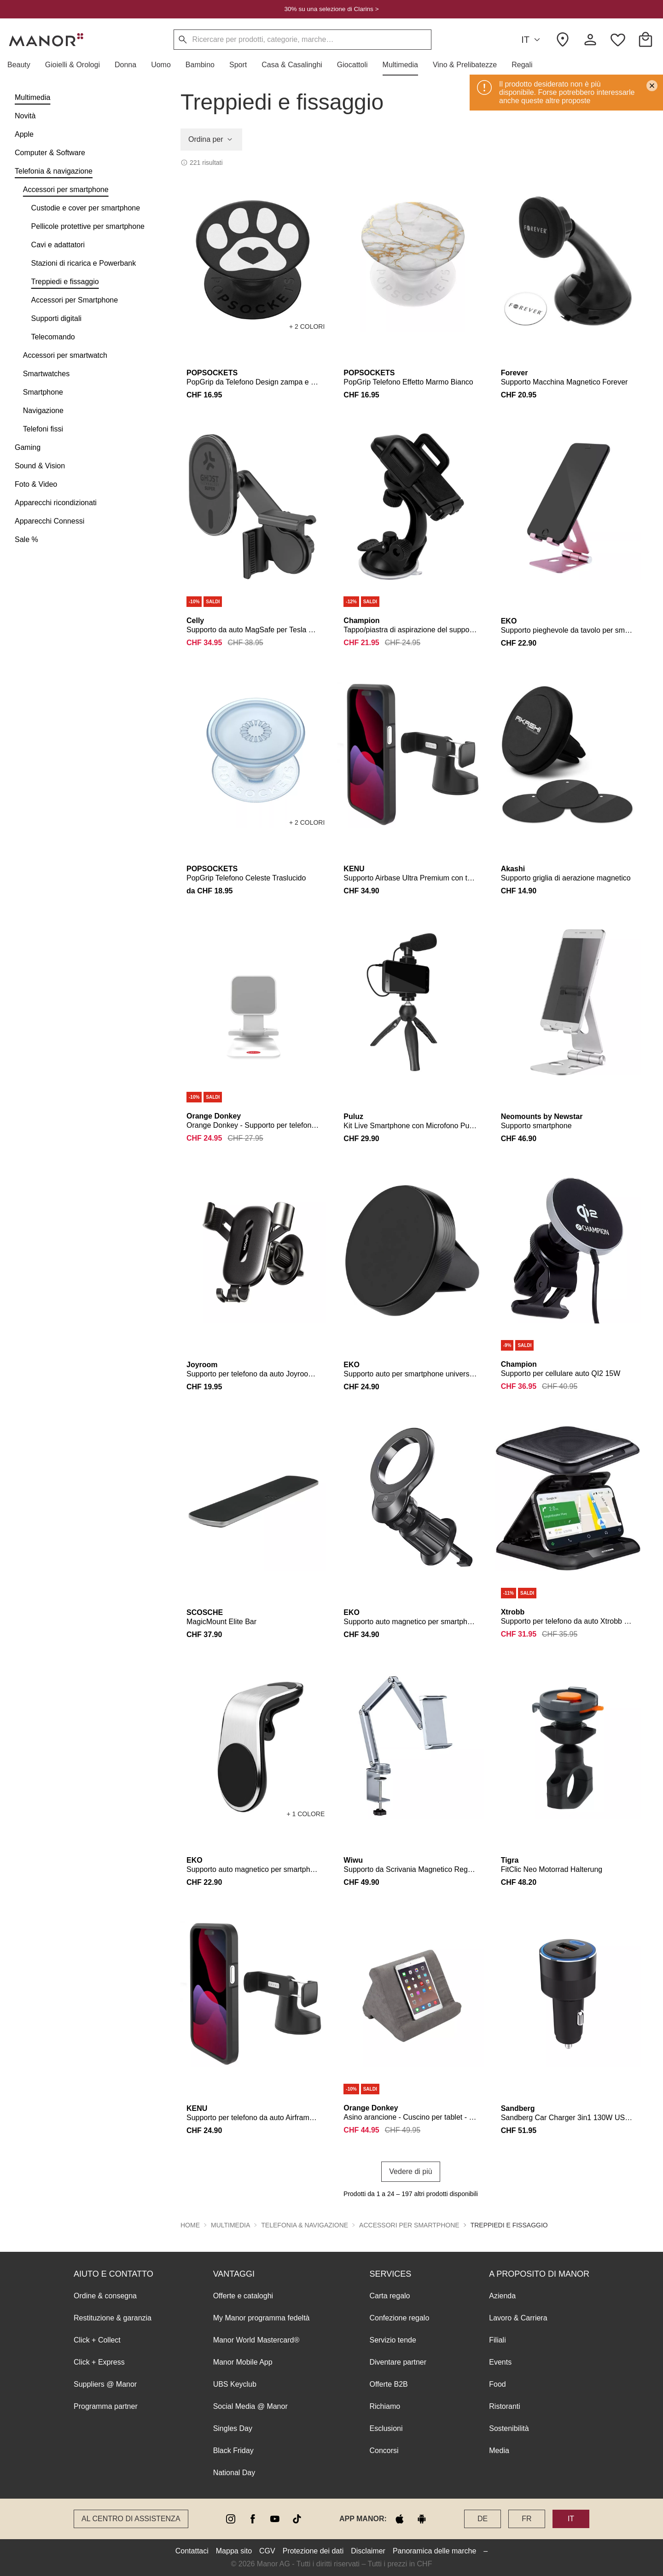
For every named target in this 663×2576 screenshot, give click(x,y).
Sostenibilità (509, 2428)
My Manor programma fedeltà (261, 2318)
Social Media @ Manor (250, 2406)
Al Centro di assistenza (130, 2519)
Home (190, 2225)
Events (500, 2362)
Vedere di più (410, 2171)
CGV (267, 2551)
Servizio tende (392, 2340)
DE (482, 2519)
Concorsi (383, 2450)
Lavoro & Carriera (518, 2318)
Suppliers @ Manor (105, 2384)
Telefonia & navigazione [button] (304, 2225)
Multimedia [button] (230, 2225)
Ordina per (211, 139)
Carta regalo (389, 2296)
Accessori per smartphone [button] (409, 2225)
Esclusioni (385, 2428)
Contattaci (192, 2551)
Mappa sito (234, 2551)
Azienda (502, 2296)
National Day (234, 2473)
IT (532, 40)
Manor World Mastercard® (256, 2340)
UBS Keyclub (234, 2384)
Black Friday (233, 2450)
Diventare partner (397, 2362)
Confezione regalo (399, 2318)
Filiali (497, 2340)
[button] (22, 65)
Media (499, 2450)
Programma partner (106, 2406)
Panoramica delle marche (434, 2551)
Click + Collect (97, 2340)
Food (497, 2384)
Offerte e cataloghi (243, 2296)
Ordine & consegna (105, 2296)
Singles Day (232, 2428)
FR (526, 2519)
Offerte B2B (388, 2384)
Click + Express (99, 2362)
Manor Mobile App (243, 2362)
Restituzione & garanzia (112, 2318)
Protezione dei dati (313, 2551)
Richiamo (384, 2406)
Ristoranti (504, 2406)
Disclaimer (368, 2551)
